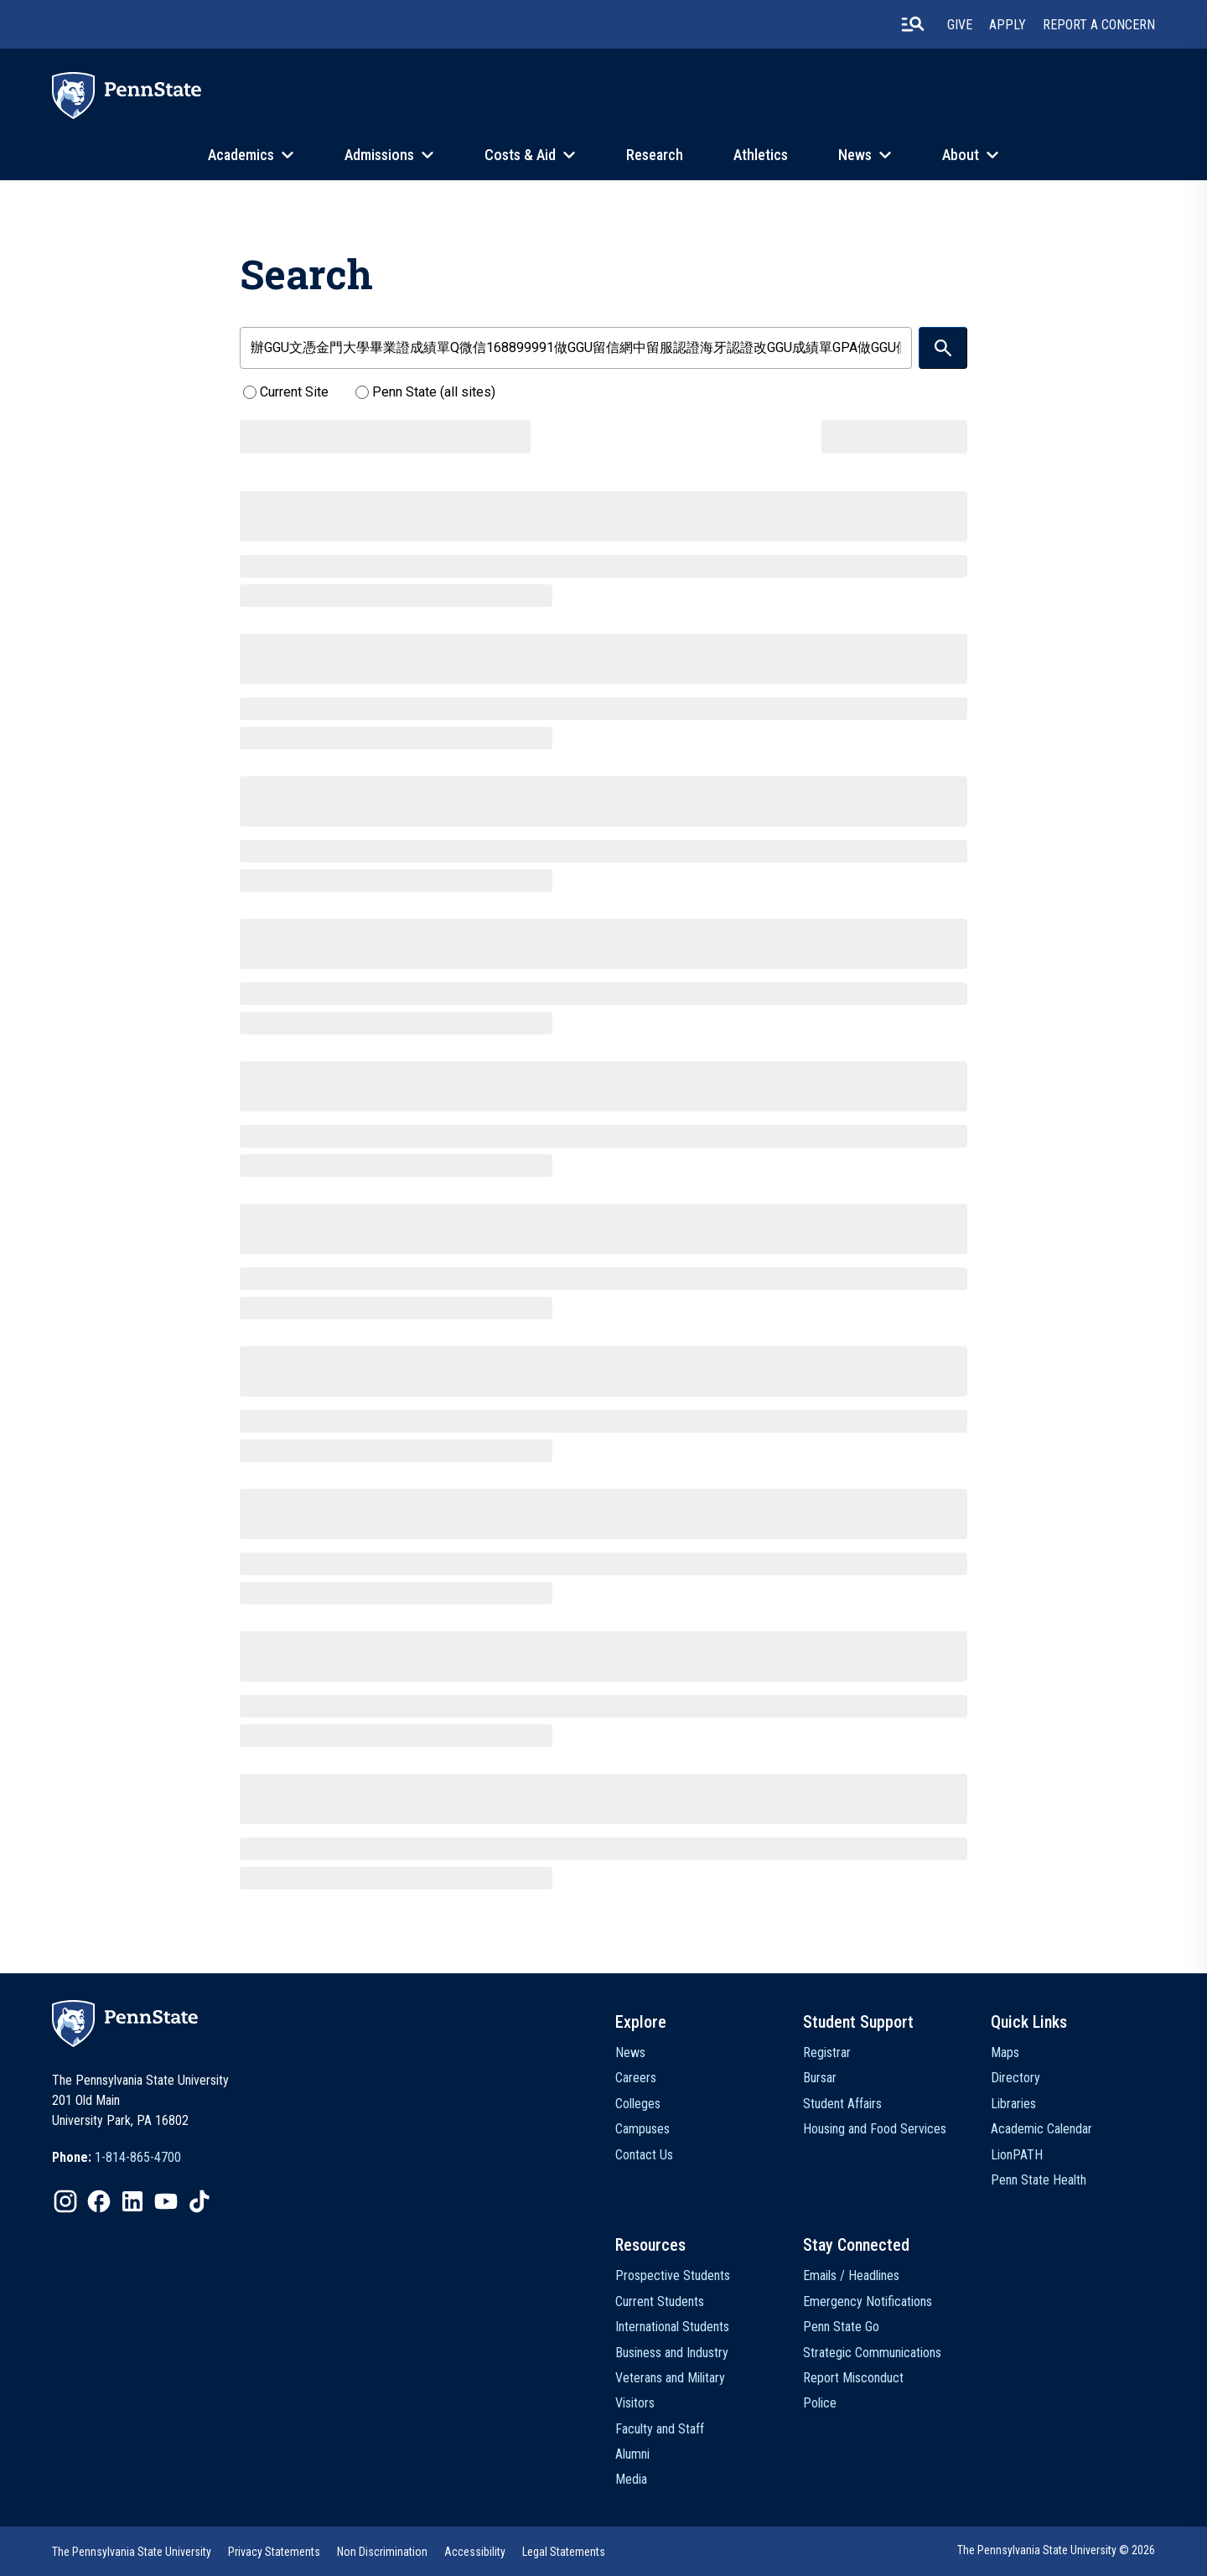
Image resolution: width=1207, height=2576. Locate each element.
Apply (1007, 25)
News (855, 154)
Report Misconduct (853, 2378)
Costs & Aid (520, 154)
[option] (116, 2158)
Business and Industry (671, 2353)
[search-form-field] (576, 348)
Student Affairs (842, 2104)
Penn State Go (841, 2327)
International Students (672, 2327)
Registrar (827, 2052)
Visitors (635, 2403)
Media (631, 2479)
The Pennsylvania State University (131, 2551)
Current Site (286, 392)
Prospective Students (672, 2275)
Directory (1015, 2078)
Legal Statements (563, 2551)
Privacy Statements (274, 2551)
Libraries (1013, 2104)
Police (820, 2403)
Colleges (637, 2104)
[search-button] (912, 24)
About (960, 154)
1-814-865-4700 (138, 2157)
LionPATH (1017, 2155)
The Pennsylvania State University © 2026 (1056, 2550)
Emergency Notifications (867, 2301)
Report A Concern (1099, 25)
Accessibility (474, 2551)
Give (959, 25)
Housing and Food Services (874, 2129)
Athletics (760, 154)
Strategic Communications (872, 2353)
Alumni (632, 2454)
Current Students (659, 2301)
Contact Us (644, 2155)
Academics (241, 154)
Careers (635, 2078)
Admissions (379, 154)
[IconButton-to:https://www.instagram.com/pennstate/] (65, 2201)
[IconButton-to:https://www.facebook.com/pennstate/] (98, 2201)
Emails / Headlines (851, 2275)
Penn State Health (1038, 2180)
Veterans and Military (670, 2378)
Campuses (642, 2129)
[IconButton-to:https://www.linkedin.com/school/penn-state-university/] (132, 2201)
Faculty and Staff (659, 2429)
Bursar (820, 2078)
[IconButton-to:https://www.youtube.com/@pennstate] (166, 2201)
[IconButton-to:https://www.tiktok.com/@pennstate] (199, 2201)
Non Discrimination (382, 2551)
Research (654, 154)
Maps (1005, 2052)
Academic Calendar (1041, 2129)
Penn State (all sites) (425, 392)
